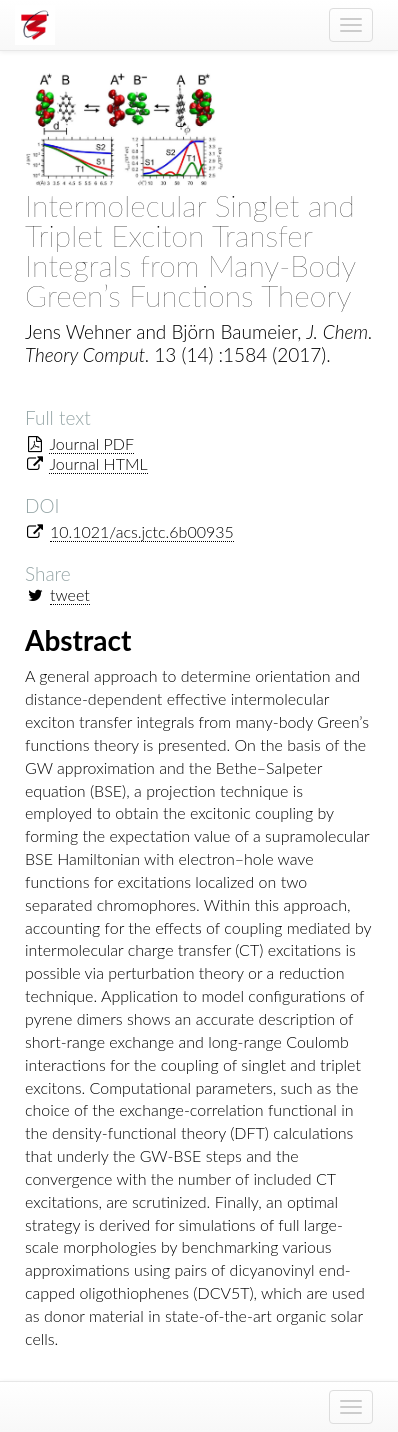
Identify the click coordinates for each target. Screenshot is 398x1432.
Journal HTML (98, 463)
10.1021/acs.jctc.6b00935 (142, 531)
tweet (70, 594)
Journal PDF (91, 443)
